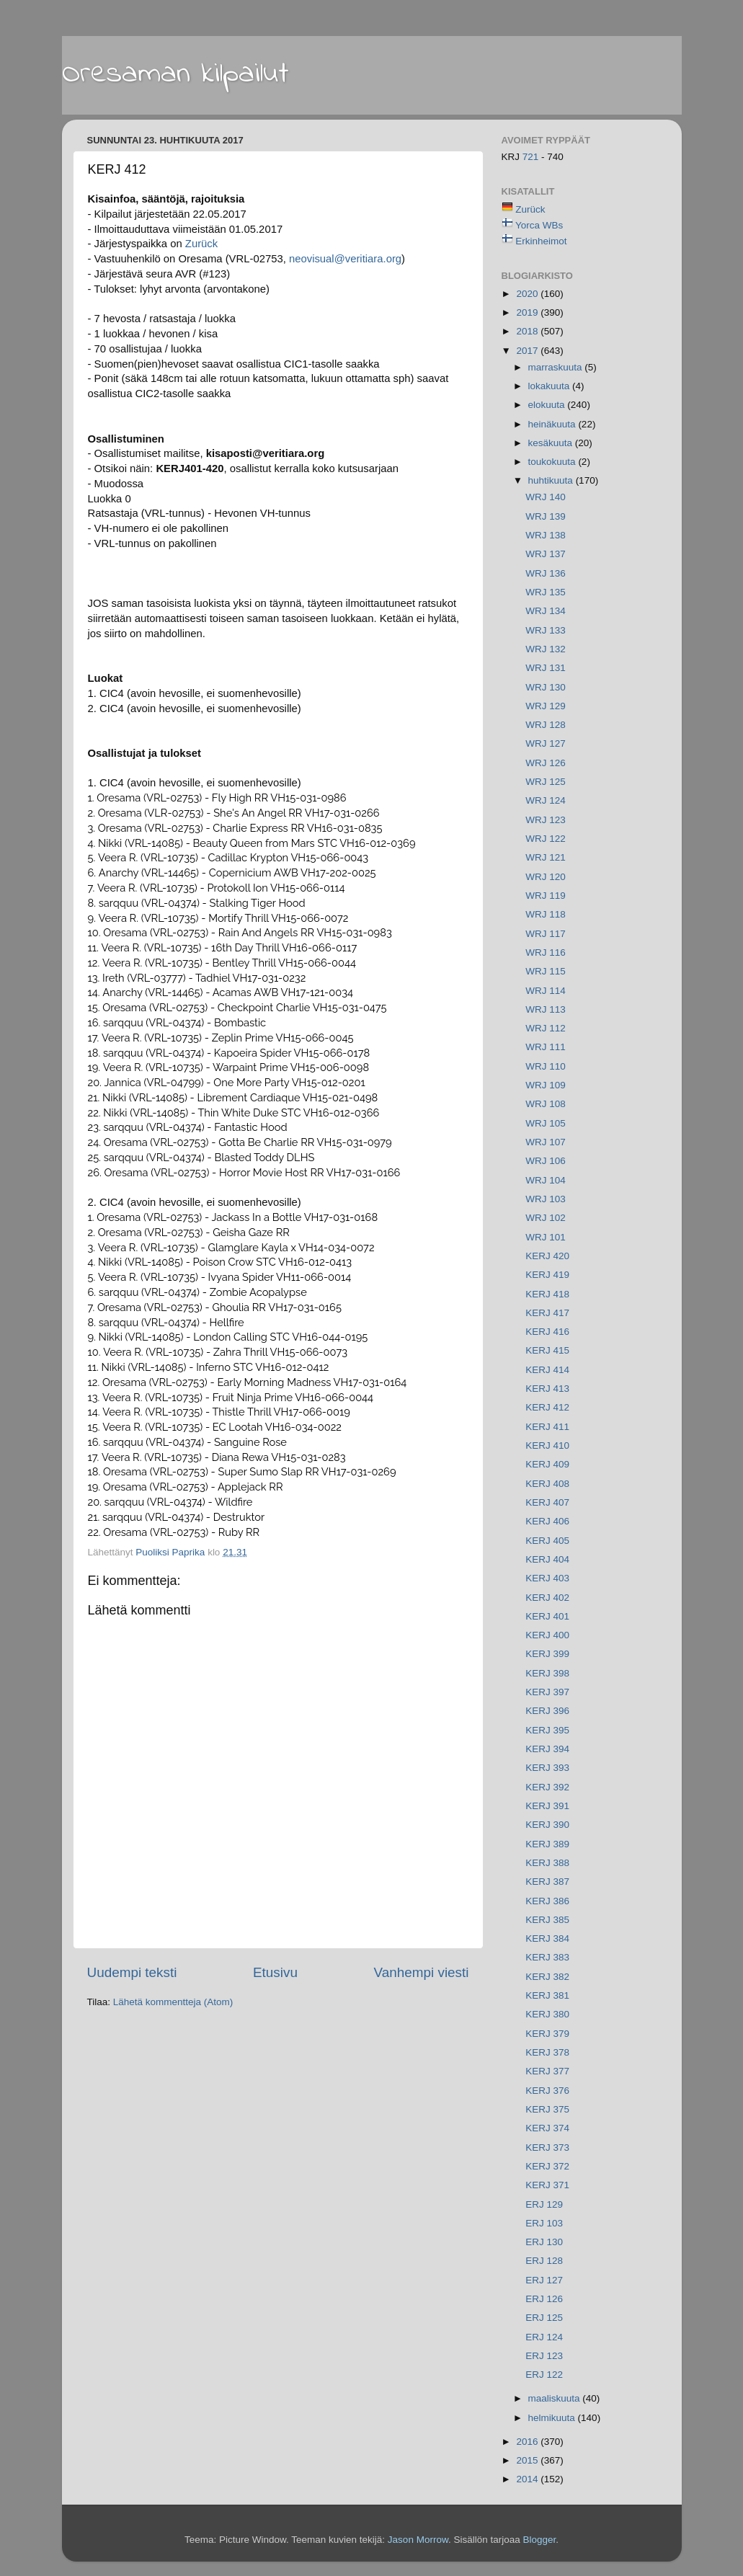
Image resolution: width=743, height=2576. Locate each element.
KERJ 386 (547, 1901)
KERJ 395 (547, 1730)
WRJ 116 (545, 952)
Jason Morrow (418, 2539)
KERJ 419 (547, 1274)
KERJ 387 (547, 1881)
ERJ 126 (544, 2298)
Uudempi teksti (132, 1972)
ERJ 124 (544, 2337)
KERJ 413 (547, 1388)
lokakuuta (550, 386)
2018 (528, 331)
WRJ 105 (545, 1123)
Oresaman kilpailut (175, 74)
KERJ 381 (547, 1995)
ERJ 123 (544, 2355)
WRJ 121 (545, 857)
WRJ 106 (545, 1160)
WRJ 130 (545, 687)
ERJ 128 (544, 2260)
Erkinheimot (540, 241)
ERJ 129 (544, 2204)
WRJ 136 (545, 573)
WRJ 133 (545, 630)
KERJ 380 (547, 2014)
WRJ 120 (545, 876)
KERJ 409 (547, 1464)
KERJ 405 (547, 1540)
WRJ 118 (545, 914)
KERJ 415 (547, 1350)
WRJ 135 (545, 592)
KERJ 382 (547, 1976)
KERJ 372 (547, 2166)
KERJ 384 (547, 1938)
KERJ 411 (547, 1426)
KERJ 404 (547, 1559)
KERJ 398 (547, 1673)
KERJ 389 (547, 1844)
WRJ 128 (545, 724)
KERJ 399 (547, 1653)
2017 (528, 350)
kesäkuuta (551, 443)
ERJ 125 (544, 2317)
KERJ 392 (547, 1787)
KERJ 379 (547, 2033)
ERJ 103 (544, 2223)
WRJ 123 (545, 819)
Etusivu (275, 1972)
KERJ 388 (547, 1862)
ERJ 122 (544, 2374)
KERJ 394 (547, 1749)
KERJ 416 (547, 1331)
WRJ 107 (545, 1142)
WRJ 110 (545, 1066)
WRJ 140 (545, 497)
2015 (528, 2460)
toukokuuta (553, 461)
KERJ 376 (547, 2090)
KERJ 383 (547, 1957)
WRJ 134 (545, 610)
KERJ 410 (547, 1445)
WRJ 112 (545, 1028)
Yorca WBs (539, 225)
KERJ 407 (547, 1502)
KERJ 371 (547, 2185)
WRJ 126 (545, 763)
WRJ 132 (545, 649)
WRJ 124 (545, 800)
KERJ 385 (547, 1919)
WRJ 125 (545, 781)
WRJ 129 (545, 706)
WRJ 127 (545, 743)
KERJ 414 (547, 1369)
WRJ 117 (545, 933)
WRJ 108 (545, 1103)
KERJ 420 (547, 1256)
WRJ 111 (545, 1046)
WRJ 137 (545, 553)
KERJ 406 (547, 1521)
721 (531, 156)
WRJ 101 (545, 1237)
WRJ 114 (545, 990)
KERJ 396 (547, 1710)
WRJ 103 (545, 1199)
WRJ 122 (545, 838)
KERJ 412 (547, 1407)
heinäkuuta (553, 424)
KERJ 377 (547, 2071)
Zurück (201, 243)
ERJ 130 (544, 2242)
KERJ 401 (547, 1616)
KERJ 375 (547, 2109)
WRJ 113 (545, 1009)
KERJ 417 (547, 1312)
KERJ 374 (547, 2128)
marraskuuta (556, 367)
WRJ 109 (545, 1085)
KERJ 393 (547, 1767)
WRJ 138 (545, 535)
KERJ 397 (547, 1692)
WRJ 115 (545, 971)
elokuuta (548, 404)
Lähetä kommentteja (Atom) (173, 2002)
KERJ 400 (547, 1635)
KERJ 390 (547, 1824)
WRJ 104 (545, 1180)
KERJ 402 (547, 1597)
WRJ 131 (545, 667)
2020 (528, 293)
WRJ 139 (545, 516)
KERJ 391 (547, 1805)
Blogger (539, 2539)
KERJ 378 (547, 2052)
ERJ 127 (544, 2280)
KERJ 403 (547, 1578)
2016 (528, 2441)
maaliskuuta (555, 2398)
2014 (528, 2479)
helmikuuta (553, 2417)
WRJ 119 (545, 895)
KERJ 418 (547, 1294)
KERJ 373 (547, 2147)
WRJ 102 (545, 1217)
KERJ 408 (547, 1483)
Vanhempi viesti (421, 1972)
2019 (528, 312)
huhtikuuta (552, 480)
